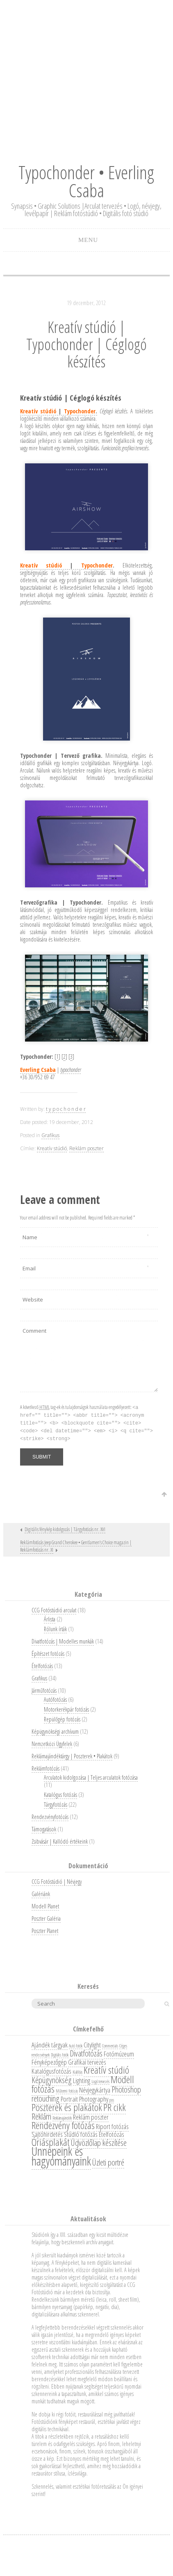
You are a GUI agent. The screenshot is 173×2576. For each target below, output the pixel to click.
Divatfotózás (86, 2053)
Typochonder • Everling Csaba (86, 181)
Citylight (92, 2044)
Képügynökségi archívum (55, 1731)
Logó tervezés (100, 2081)
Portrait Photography (84, 2099)
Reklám (41, 2116)
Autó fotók (75, 2046)
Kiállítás (77, 2072)
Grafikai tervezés (87, 2062)
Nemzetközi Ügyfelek (52, 1744)
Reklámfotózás (45, 1768)
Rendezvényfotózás (50, 1817)
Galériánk (41, 1894)
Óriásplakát (51, 2142)
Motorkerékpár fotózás (66, 1709)
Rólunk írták (55, 1629)
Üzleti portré (108, 2162)
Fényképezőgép (49, 2062)
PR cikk (114, 2107)
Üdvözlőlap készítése (99, 2142)
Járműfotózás (44, 1690)
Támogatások (44, 1829)
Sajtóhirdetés (47, 2134)
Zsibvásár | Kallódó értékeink (60, 1841)
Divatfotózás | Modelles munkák (63, 1641)
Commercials (110, 2046)
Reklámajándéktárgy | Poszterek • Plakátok (72, 1756)
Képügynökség (52, 2080)
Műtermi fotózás (67, 2091)
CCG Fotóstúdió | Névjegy (57, 1881)
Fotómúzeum (119, 2054)
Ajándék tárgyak (50, 2044)
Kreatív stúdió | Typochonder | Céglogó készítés (86, 344)
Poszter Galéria (46, 1918)
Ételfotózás (42, 1666)
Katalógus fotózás (60, 1795)
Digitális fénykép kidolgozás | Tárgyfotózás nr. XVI (65, 1529)
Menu (88, 240)
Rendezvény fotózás (63, 2125)
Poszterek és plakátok (67, 2107)
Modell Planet (45, 1906)
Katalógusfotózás (51, 2071)
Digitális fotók (59, 2055)
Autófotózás (55, 1699)
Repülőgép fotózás (62, 1719)
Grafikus (50, 1135)
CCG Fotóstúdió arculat (54, 1610)
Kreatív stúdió (52, 1148)
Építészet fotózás (48, 1653)
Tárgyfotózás (55, 1804)
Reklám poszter (86, 1148)
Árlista (49, 1619)
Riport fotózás (112, 2126)
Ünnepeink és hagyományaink (61, 2156)
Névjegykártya (94, 2090)
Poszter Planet (45, 1931)
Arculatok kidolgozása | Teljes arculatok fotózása (91, 1777)
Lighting (81, 2080)
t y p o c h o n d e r (66, 1109)
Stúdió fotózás (81, 2134)
